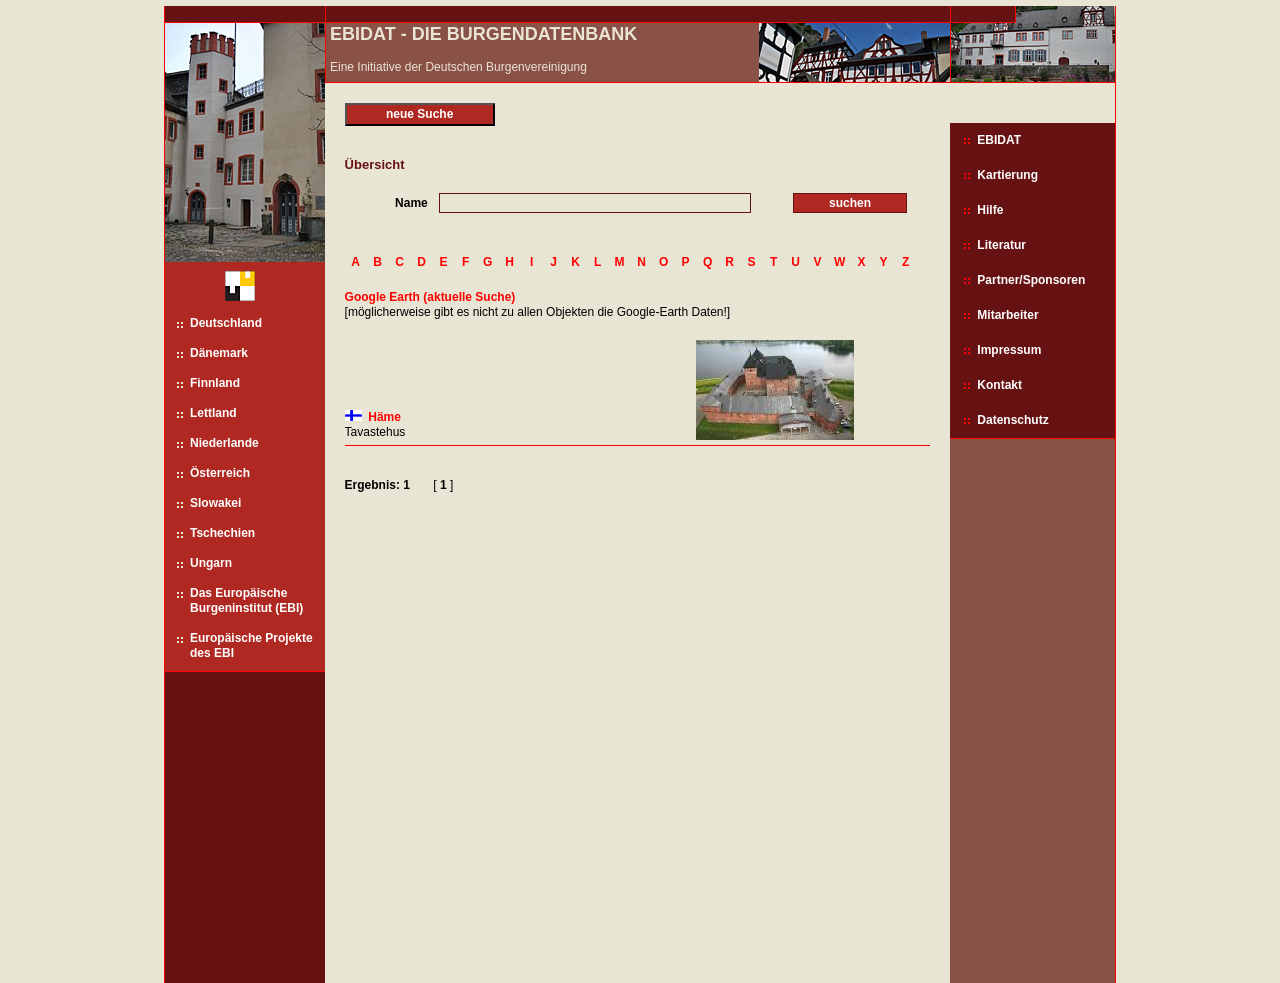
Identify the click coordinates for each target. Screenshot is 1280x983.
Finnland (215, 383)
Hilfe (990, 210)
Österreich (220, 473)
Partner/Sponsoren (1031, 280)
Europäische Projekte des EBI (251, 645)
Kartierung (1007, 175)
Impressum (1009, 350)
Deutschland (226, 323)
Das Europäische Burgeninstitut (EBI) (246, 600)
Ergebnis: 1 (377, 485)
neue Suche (419, 114)
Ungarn (211, 563)
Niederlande (224, 443)
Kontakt (999, 385)
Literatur (1001, 245)
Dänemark (219, 353)
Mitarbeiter (1007, 315)
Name (411, 203)
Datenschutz (1012, 420)
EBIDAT (999, 140)
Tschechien (222, 533)
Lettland (213, 413)
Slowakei (215, 503)
